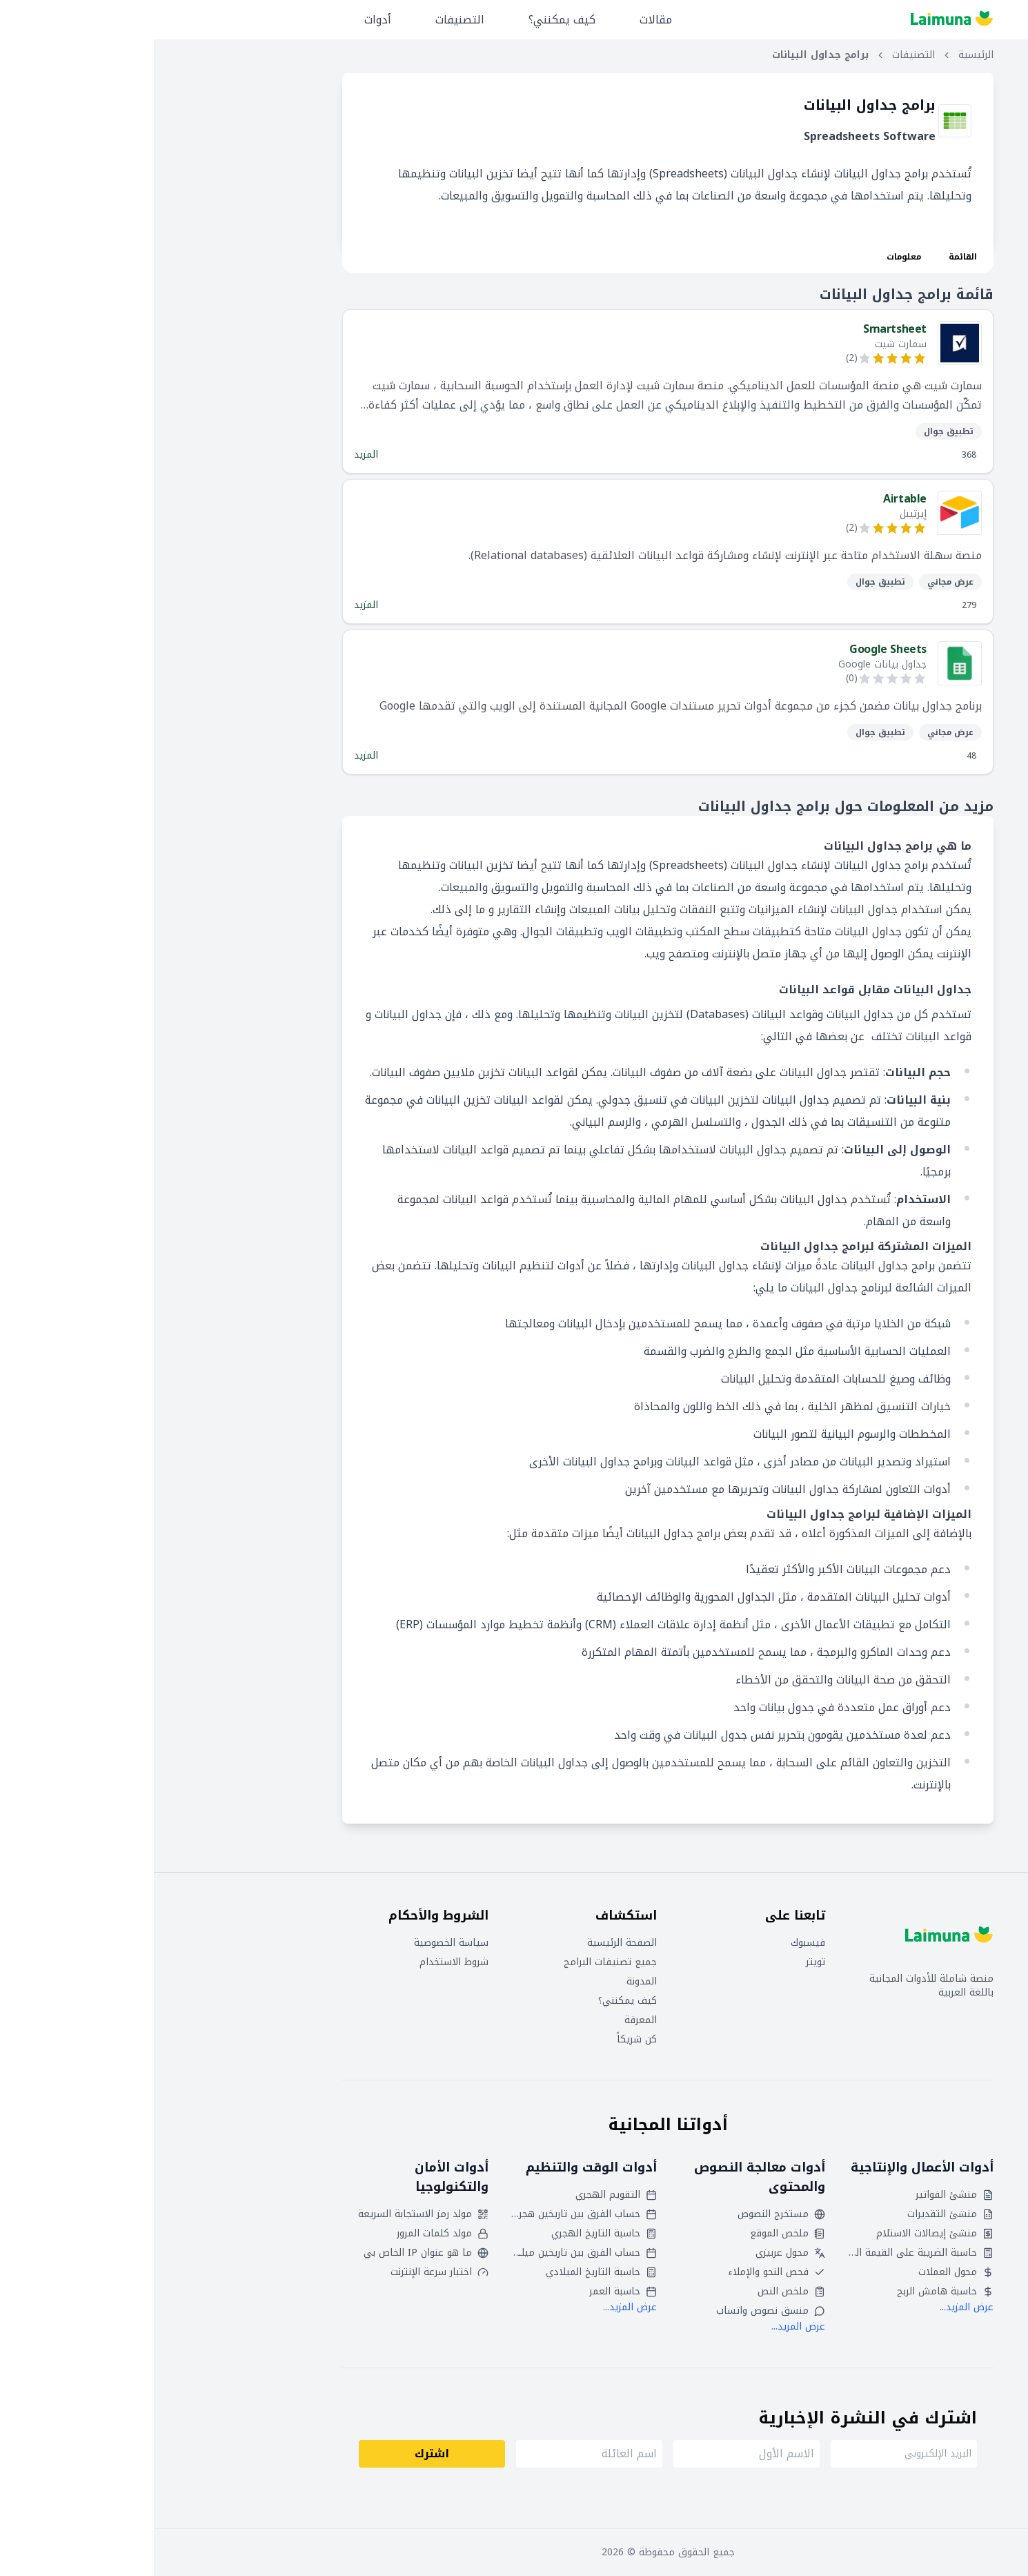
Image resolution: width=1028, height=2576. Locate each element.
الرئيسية (822, 55)
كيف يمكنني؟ (408, 19)
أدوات (223, 19)
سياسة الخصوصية (297, 1943)
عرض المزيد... (813, 2307)
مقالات (502, 19)
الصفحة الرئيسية (468, 1943)
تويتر (661, 1962)
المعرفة (487, 2020)
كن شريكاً (483, 2040)
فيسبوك (654, 1943)
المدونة (488, 1982)
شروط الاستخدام (300, 1962)
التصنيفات (305, 19)
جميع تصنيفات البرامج (456, 1962)
